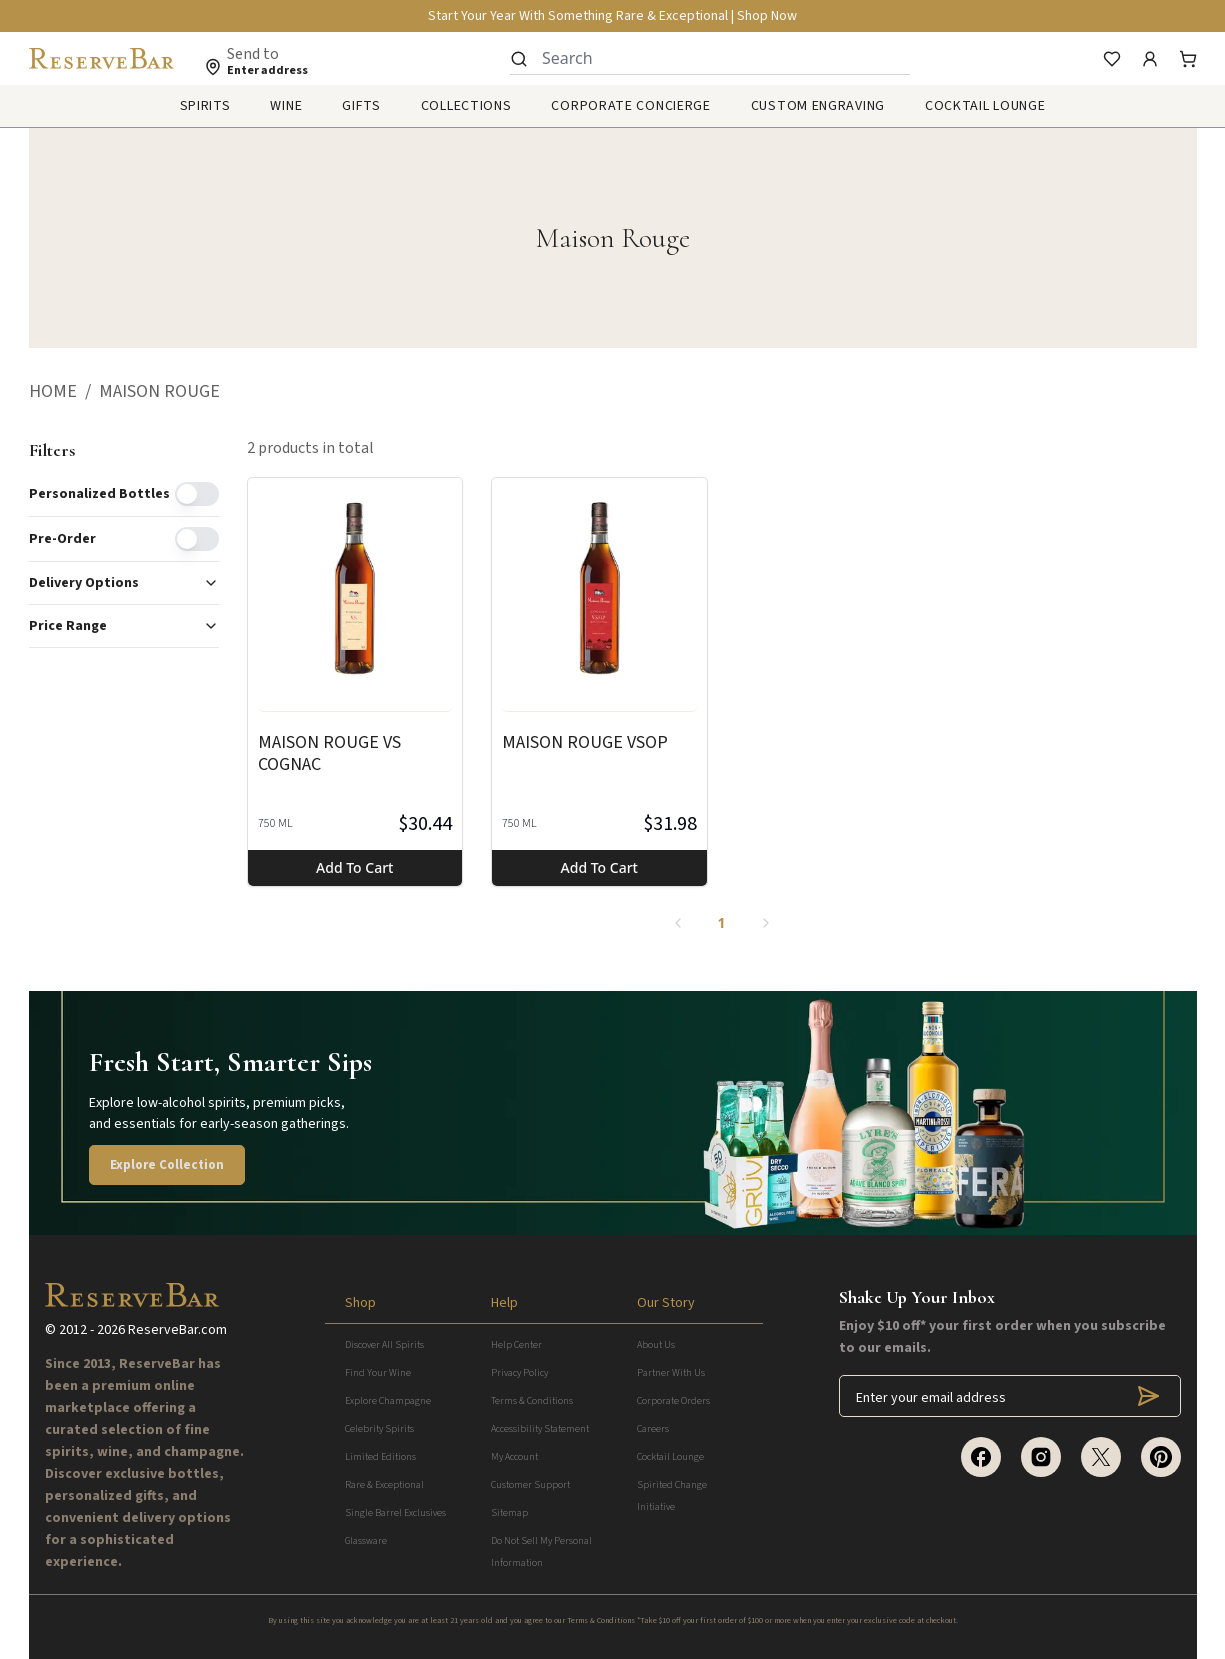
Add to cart (354, 867)
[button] (64, 392)
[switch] (197, 494)
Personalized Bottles (99, 494)
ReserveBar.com (177, 1330)
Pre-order (62, 539)
